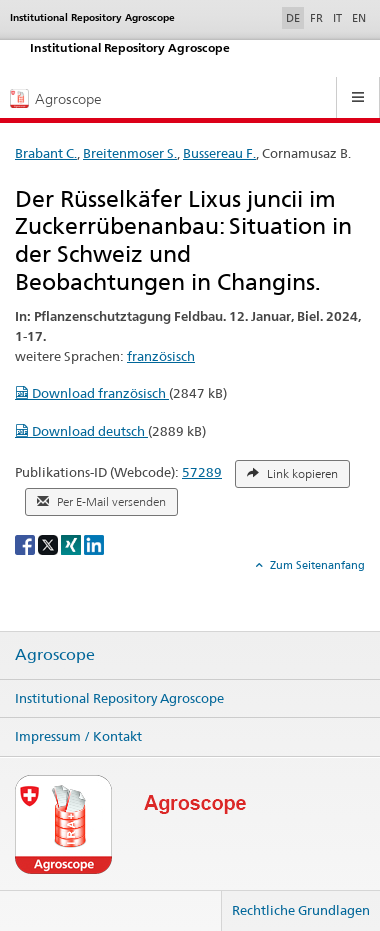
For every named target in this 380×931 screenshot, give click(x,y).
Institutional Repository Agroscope (119, 698)
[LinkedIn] (94, 543)
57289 (202, 472)
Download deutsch (81, 431)
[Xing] (72, 543)
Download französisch (92, 393)
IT (337, 18)
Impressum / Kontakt (78, 736)
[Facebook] (26, 543)
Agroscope (55, 655)
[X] (49, 543)
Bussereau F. (219, 153)
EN (359, 18)
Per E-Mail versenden (101, 502)
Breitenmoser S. (130, 153)
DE (295, 17)
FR (316, 18)
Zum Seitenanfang (316, 565)
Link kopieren (292, 474)
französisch (161, 356)
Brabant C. (46, 153)
